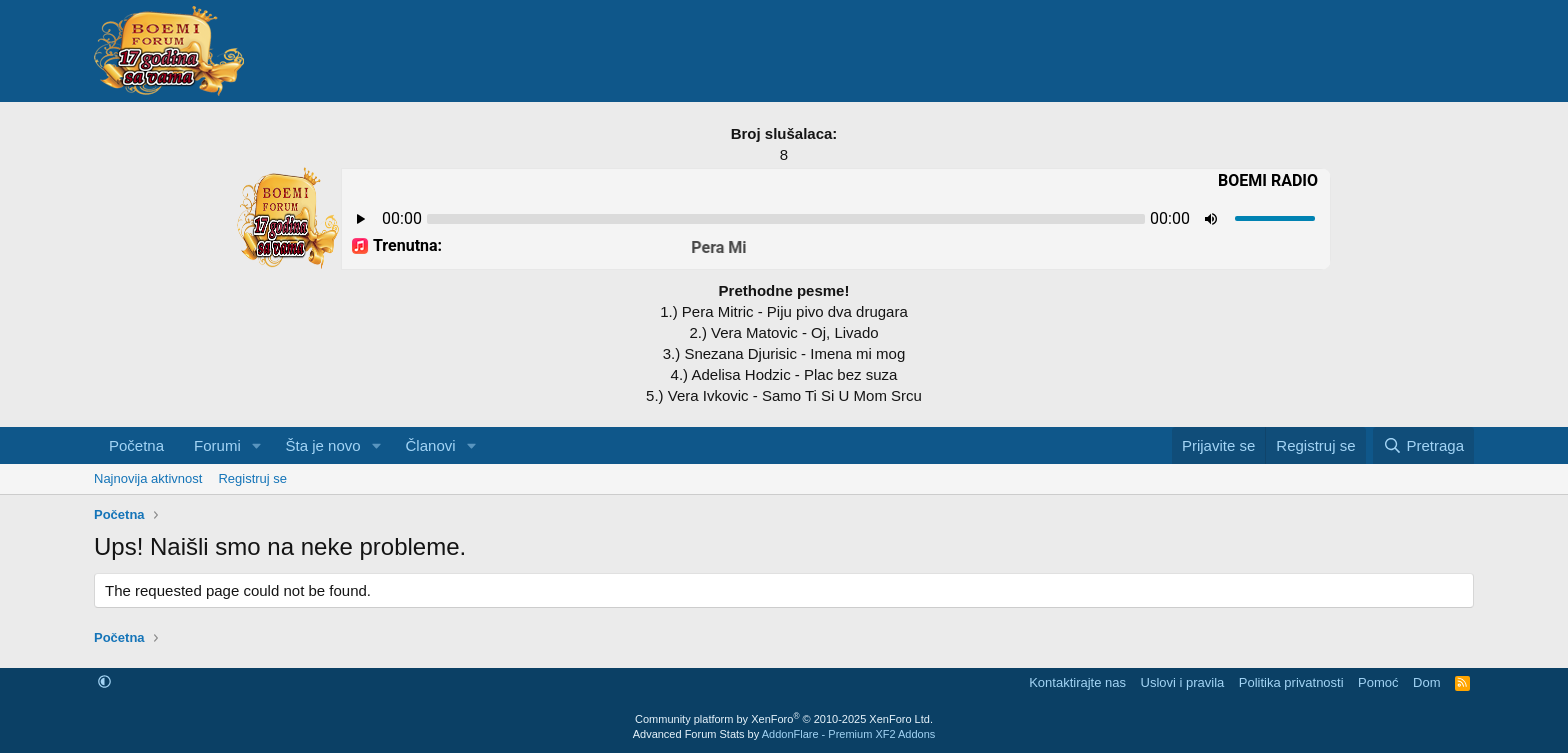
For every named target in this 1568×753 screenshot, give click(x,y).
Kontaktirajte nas (1077, 682)
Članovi (431, 445)
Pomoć (1378, 682)
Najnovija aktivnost (148, 478)
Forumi (217, 445)
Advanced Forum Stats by (784, 734)
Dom (1426, 682)
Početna (136, 445)
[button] (257, 445)
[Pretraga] (1423, 445)
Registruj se (252, 478)
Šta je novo (323, 445)
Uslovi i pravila (1183, 682)
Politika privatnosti (1291, 682)
